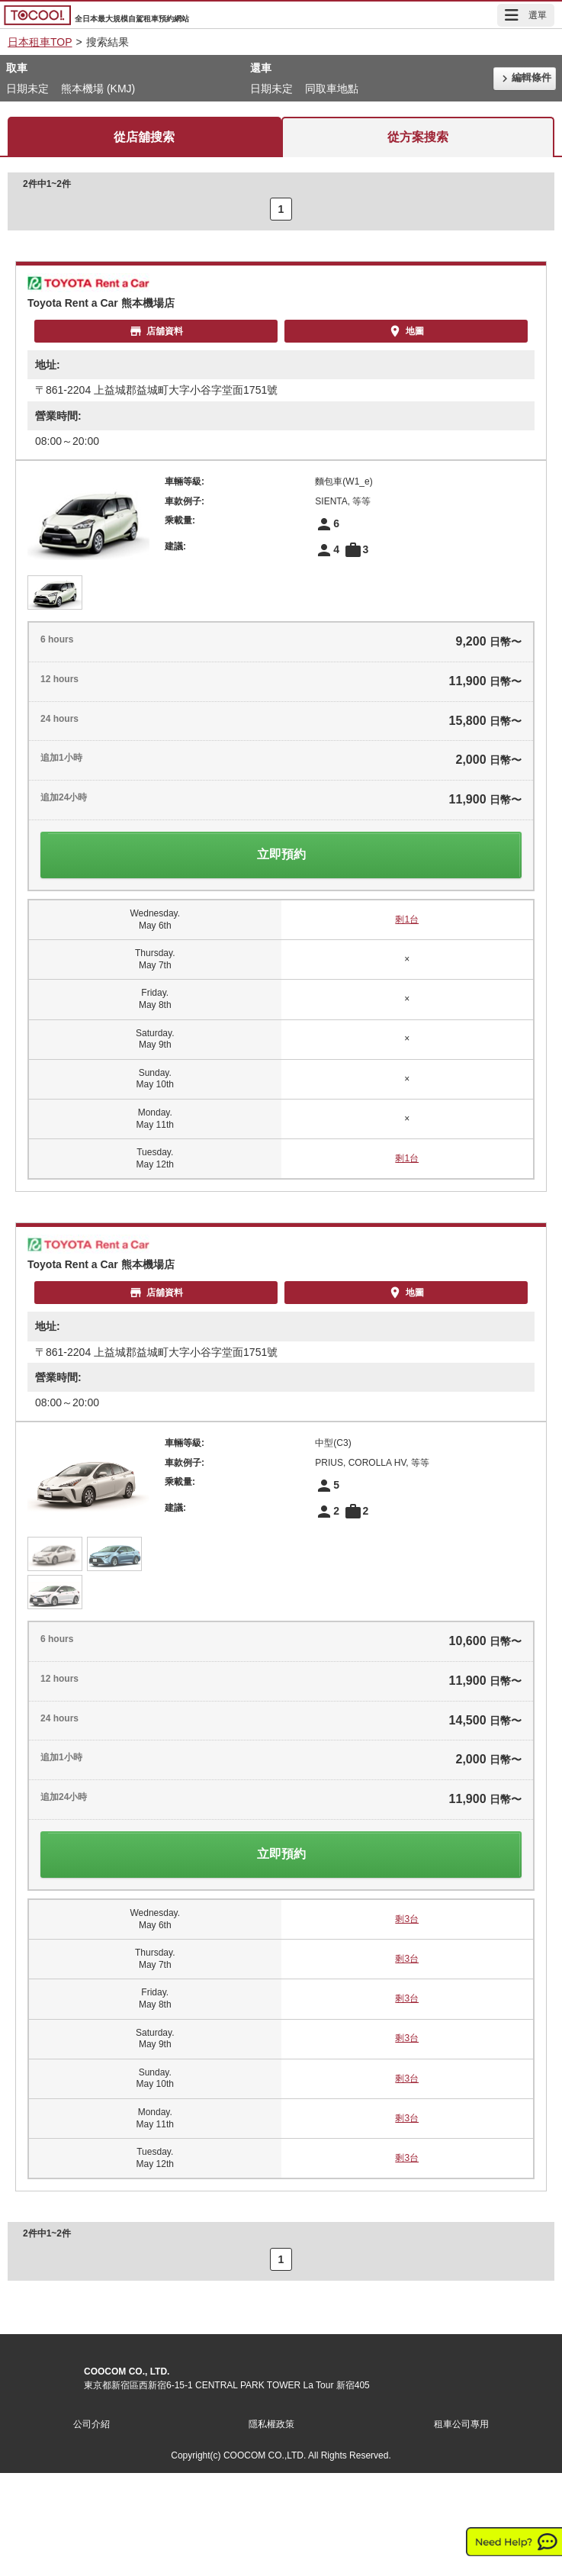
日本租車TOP (40, 42)
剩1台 (407, 919)
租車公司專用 (461, 2424)
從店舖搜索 (144, 136)
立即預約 (281, 854)
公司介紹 (91, 2424)
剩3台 (407, 1919)
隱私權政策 (271, 2424)
